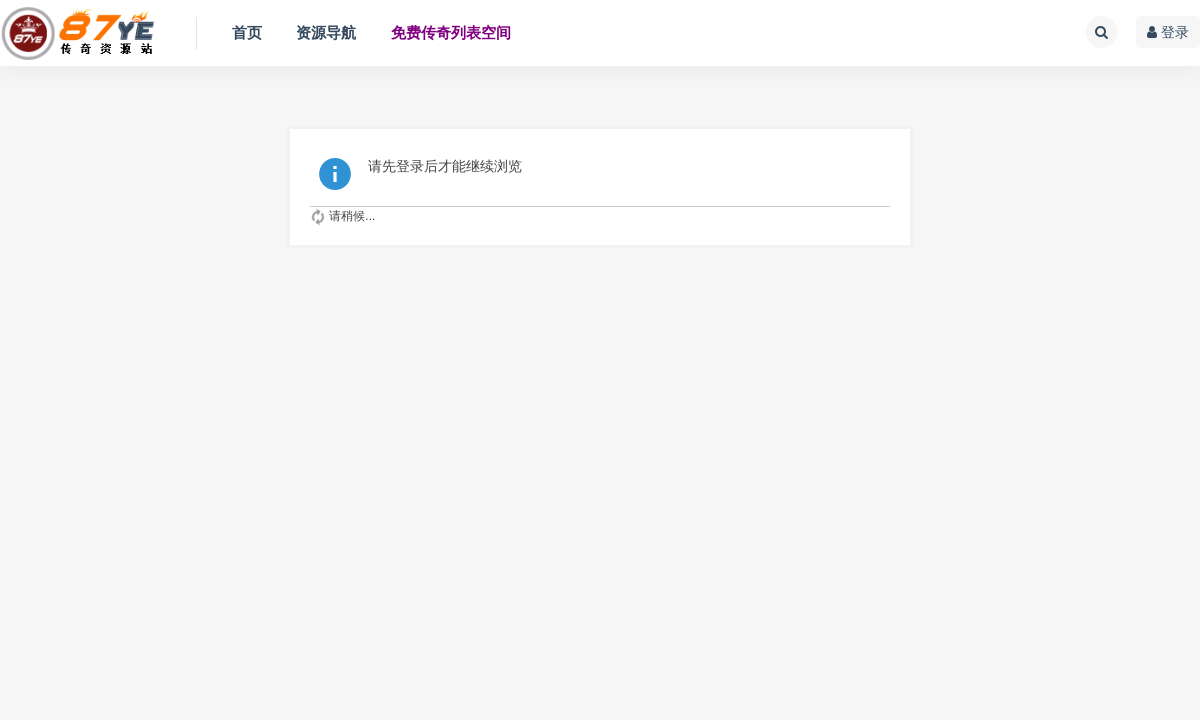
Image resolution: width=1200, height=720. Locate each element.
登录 (1168, 32)
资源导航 (326, 32)
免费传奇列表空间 (451, 32)
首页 (247, 32)
